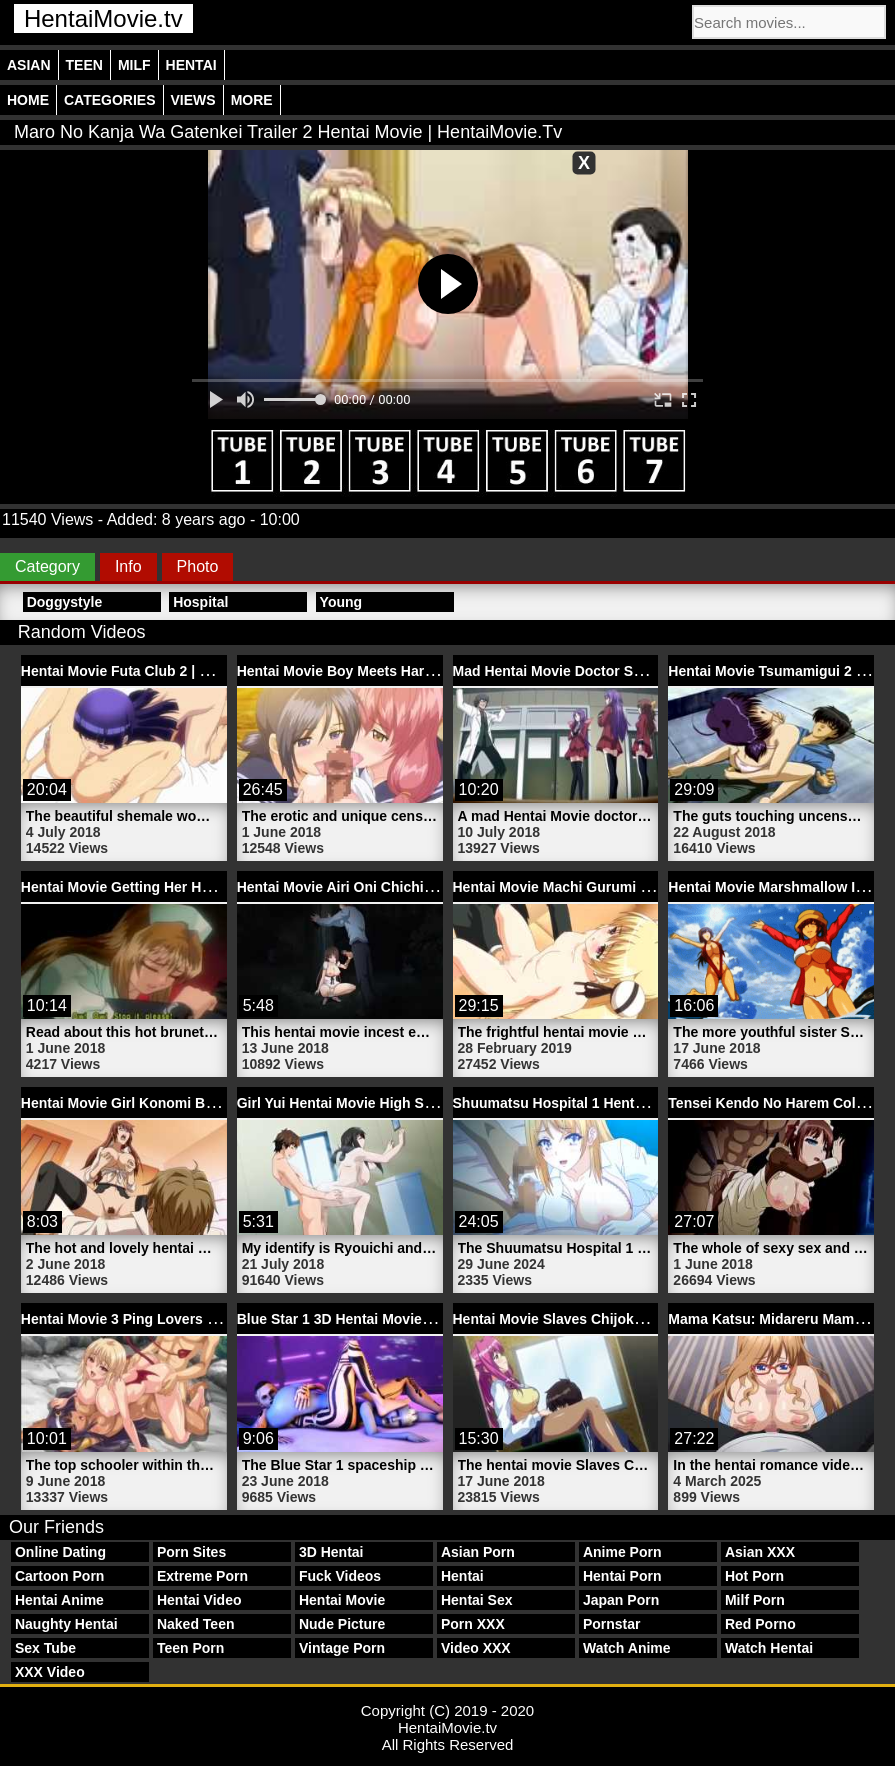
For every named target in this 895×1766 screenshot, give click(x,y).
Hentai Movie (342, 1600)
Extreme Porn (202, 1576)
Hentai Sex (477, 1600)
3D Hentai (331, 1552)
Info (128, 566)
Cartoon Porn (59, 1576)
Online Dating (60, 1552)
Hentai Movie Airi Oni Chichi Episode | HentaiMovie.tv (415, 887)
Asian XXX (760, 1552)
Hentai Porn (622, 1576)
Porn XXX (473, 1624)
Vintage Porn (342, 1648)
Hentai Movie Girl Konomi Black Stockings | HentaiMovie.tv (217, 1103)
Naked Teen (196, 1624)
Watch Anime (627, 1648)
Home (28, 100)
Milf (134, 65)
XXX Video (50, 1672)
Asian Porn (478, 1552)
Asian (29, 65)
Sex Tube (45, 1648)
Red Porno (760, 1624)
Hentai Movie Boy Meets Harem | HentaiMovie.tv (396, 671)
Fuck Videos (340, 1576)
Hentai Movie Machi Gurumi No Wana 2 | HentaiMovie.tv (637, 887)
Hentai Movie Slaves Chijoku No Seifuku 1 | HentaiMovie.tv (647, 1319)
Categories (110, 100)
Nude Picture (342, 1624)
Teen (84, 65)
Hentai (191, 65)
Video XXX (476, 1648)
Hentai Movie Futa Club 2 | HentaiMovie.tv (159, 671)
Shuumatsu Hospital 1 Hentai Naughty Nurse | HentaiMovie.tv (657, 1103)
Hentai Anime (59, 1600)
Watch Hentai (769, 1648)
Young (341, 602)
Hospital (200, 602)
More (252, 100)
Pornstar (612, 1624)
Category (47, 566)
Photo (198, 566)
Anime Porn (622, 1552)
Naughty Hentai (66, 1624)
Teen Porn (190, 1648)
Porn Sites (191, 1552)
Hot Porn (754, 1576)
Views (193, 100)
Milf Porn (755, 1600)
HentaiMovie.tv (103, 18)
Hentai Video (199, 1600)
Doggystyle (64, 602)
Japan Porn (621, 1600)
